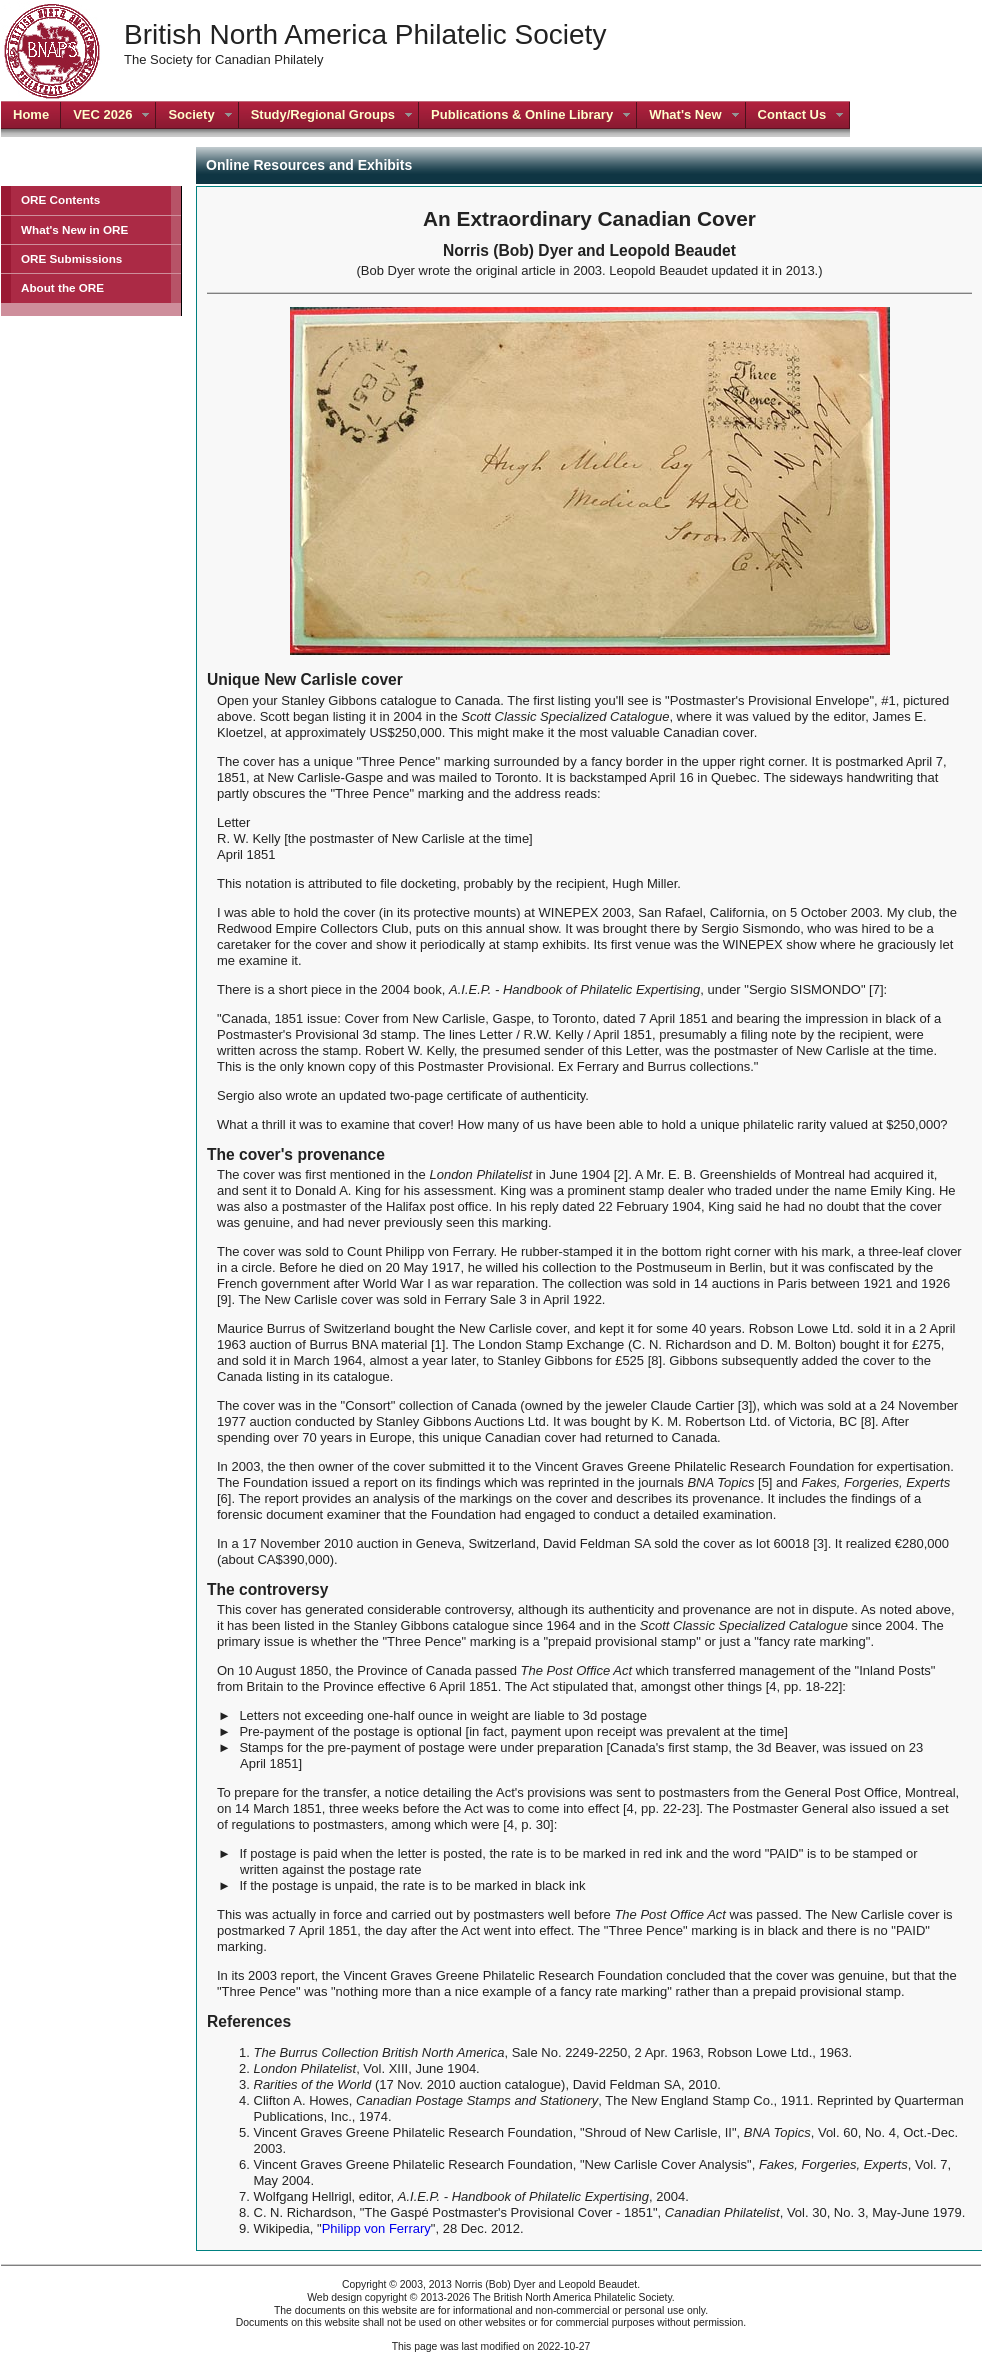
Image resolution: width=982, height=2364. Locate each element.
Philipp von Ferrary (376, 2228)
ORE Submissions (71, 258)
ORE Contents (60, 199)
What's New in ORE (74, 229)
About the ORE (62, 287)
